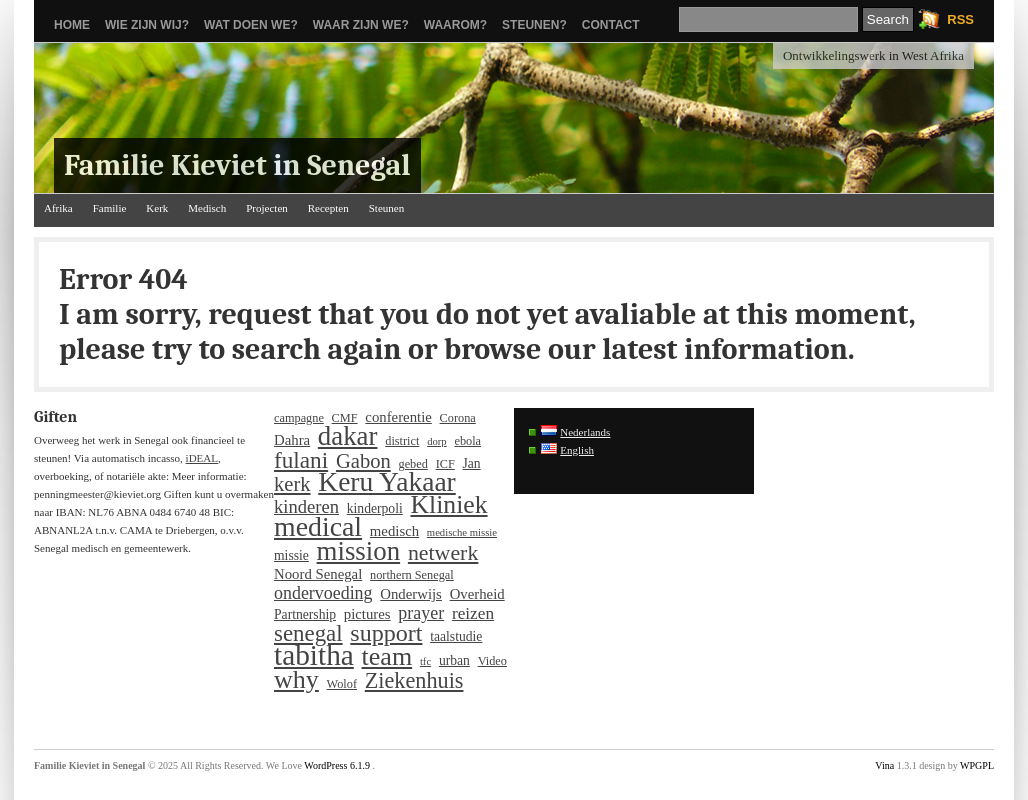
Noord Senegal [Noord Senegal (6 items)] (318, 574)
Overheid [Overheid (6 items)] (477, 594)
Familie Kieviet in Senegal (237, 165)
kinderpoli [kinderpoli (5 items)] (375, 508)
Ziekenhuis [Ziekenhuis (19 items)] (414, 681)
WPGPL (977, 765)
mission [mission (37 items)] (359, 551)
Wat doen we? (251, 25)
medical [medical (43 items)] (318, 527)
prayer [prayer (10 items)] (421, 613)
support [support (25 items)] (386, 633)
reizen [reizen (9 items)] (473, 614)
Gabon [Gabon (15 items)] (363, 461)
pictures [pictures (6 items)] (367, 614)
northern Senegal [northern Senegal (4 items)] (412, 575)
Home (72, 25)
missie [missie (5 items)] (291, 555)
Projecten (267, 208)
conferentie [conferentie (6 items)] (398, 417)
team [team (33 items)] (387, 657)
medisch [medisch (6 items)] (394, 531)
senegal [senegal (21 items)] (308, 634)
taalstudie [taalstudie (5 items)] (456, 636)
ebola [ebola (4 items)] (467, 441)
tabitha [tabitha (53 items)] (314, 655)
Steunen (386, 208)
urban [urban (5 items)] (454, 660)
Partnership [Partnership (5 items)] (305, 614)
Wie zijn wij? (147, 25)
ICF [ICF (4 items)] (445, 464)
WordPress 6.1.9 (337, 765)
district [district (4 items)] (402, 441)
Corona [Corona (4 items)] (458, 418)
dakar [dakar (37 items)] (348, 436)
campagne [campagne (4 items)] (299, 418)
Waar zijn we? (361, 25)
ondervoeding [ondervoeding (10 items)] (323, 593)
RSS (960, 19)
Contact (611, 25)
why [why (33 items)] (296, 680)
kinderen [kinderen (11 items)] (306, 507)
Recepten (328, 208)
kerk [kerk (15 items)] (292, 484)
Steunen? (534, 25)
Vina (884, 765)
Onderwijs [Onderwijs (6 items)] (411, 594)
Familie (110, 208)
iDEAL (202, 458)
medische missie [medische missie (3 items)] (462, 532)
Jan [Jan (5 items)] (472, 463)
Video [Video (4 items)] (492, 661)
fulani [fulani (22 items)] (301, 460)
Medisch (207, 208)
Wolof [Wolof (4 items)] (342, 684)
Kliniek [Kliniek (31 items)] (449, 505)
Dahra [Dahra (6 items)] (292, 440)
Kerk (157, 208)
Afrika (58, 208)
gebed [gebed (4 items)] (413, 464)
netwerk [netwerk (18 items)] (443, 553)
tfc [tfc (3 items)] (425, 661)
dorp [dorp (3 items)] (437, 441)
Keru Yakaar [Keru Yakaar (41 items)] (386, 482)
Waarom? (455, 25)
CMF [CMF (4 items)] (345, 418)
